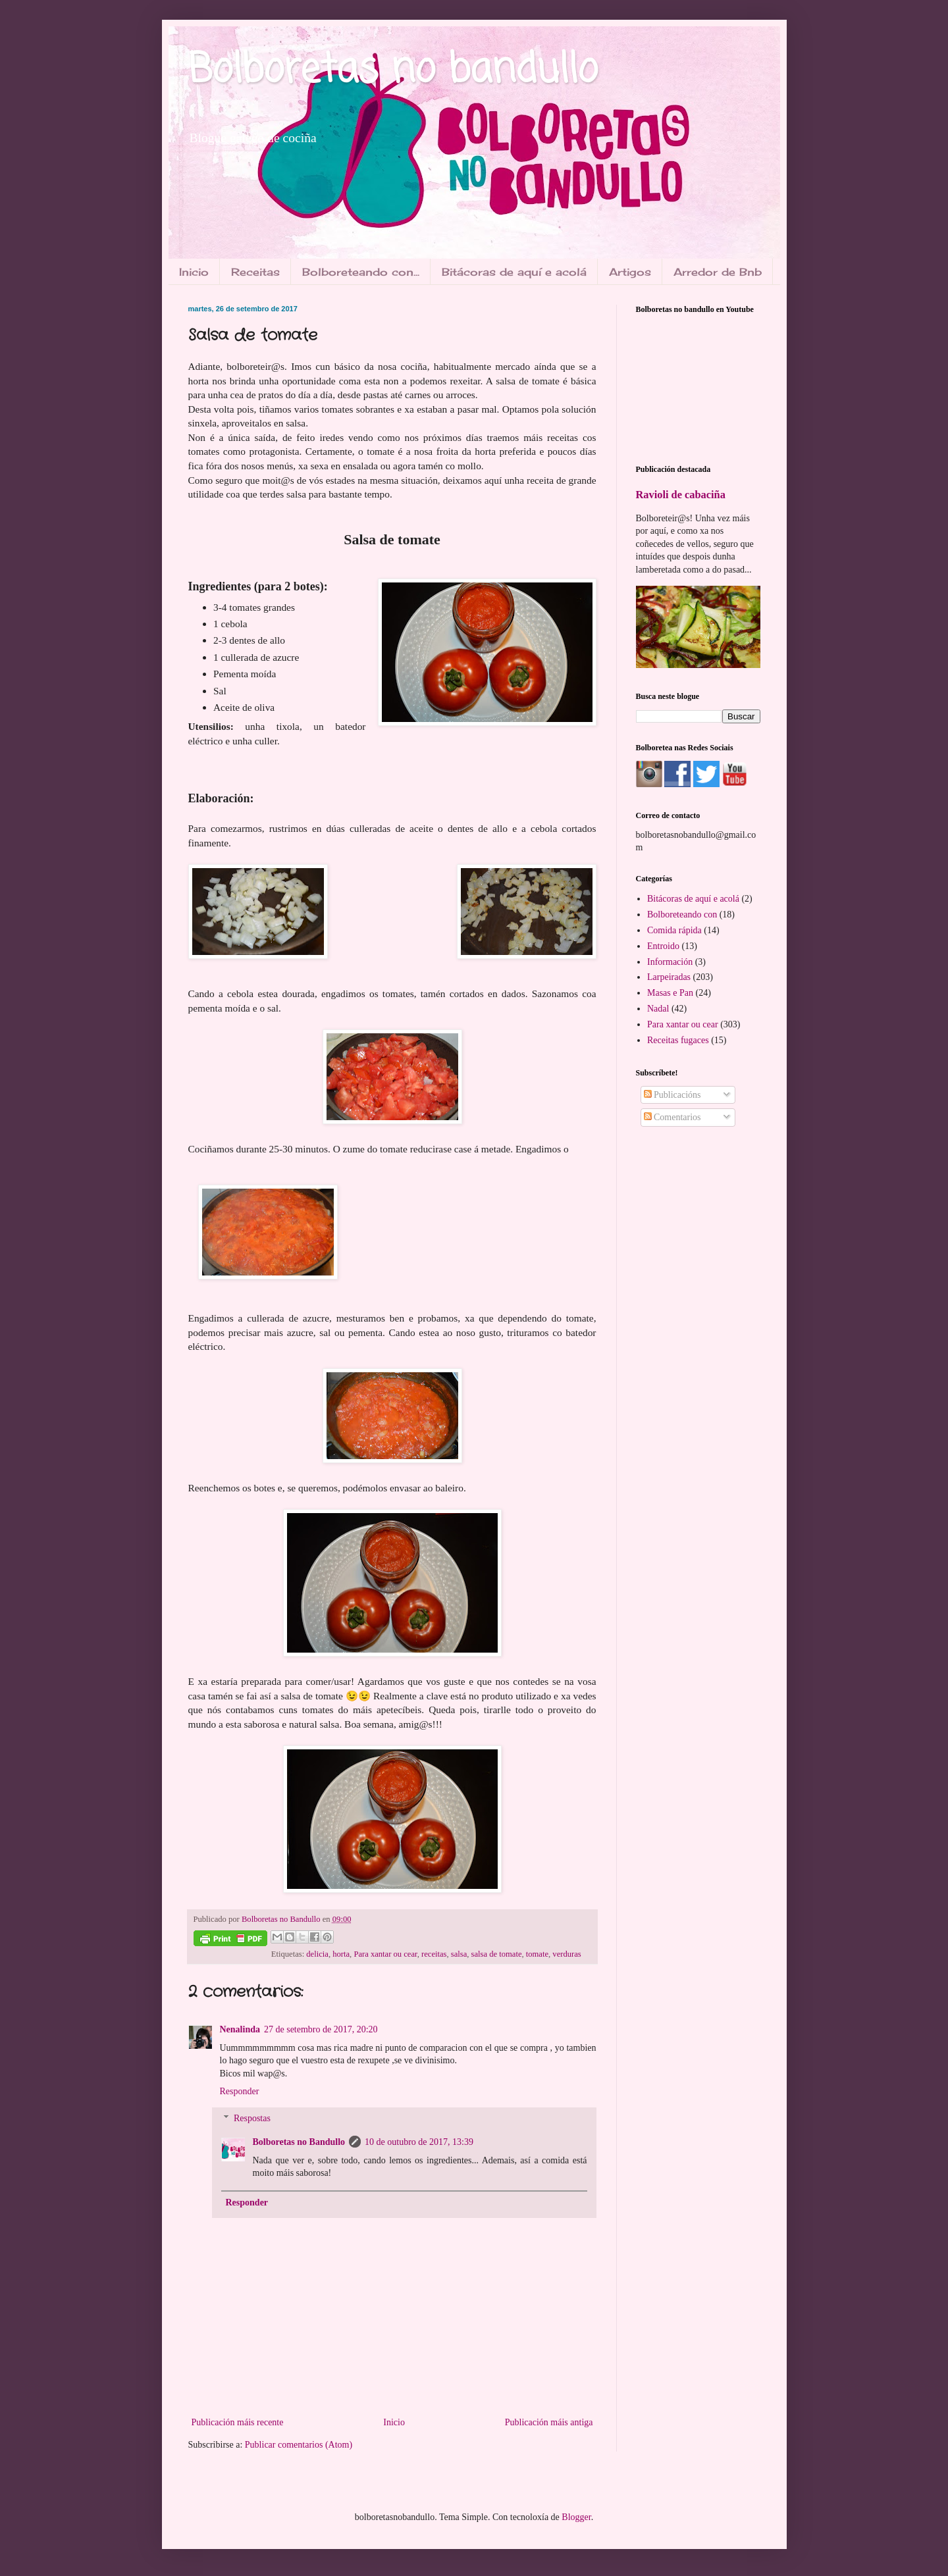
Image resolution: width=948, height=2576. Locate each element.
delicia (317, 1954)
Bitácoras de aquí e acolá (514, 271)
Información (670, 962)
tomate (537, 1954)
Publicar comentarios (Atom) (298, 2445)
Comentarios (672, 1117)
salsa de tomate (496, 1954)
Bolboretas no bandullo (393, 71)
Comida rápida (674, 930)
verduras (566, 1954)
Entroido (663, 946)
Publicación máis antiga (549, 2422)
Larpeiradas (669, 977)
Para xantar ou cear (385, 1954)
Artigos (630, 271)
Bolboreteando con (682, 914)
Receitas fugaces (678, 1040)
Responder (239, 2091)
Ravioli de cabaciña (680, 494)
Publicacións (672, 1095)
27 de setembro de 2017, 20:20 (321, 2029)
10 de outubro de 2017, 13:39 (419, 2142)
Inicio (194, 271)
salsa (459, 1954)
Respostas (252, 2118)
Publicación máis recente (238, 2422)
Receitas (255, 271)
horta (341, 1954)
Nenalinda (240, 2029)
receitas (433, 1954)
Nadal (658, 1009)
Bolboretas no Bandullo (299, 2142)
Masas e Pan (670, 993)
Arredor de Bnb (717, 271)
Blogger (576, 2517)
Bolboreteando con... (360, 271)
